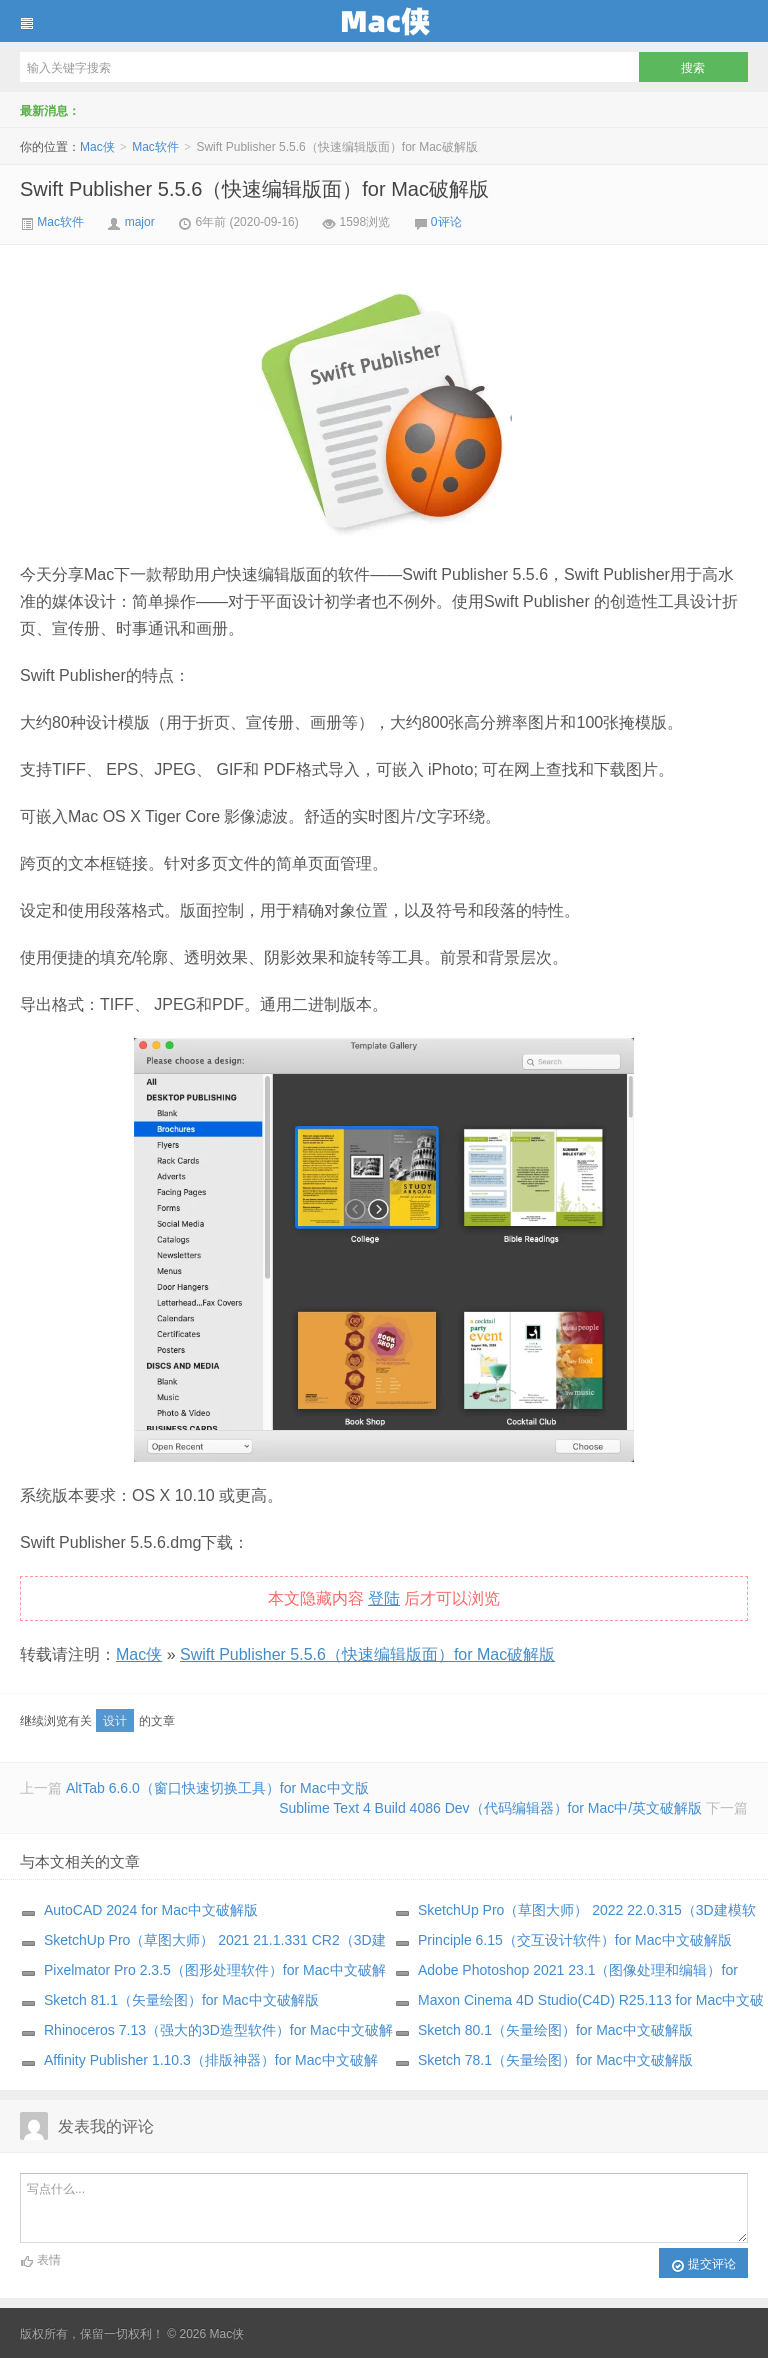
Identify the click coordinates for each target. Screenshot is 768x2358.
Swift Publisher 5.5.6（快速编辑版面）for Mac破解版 (254, 189)
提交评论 (703, 2265)
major (140, 222)
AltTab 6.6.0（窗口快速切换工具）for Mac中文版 (217, 1788)
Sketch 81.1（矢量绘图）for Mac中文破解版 (181, 2000)
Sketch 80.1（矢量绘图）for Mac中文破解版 (555, 2030)
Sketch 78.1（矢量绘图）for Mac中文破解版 (555, 2060)
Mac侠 (384, 21)
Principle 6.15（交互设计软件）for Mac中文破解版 (575, 1940)
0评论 (446, 222)
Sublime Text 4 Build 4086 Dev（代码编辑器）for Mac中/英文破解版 (490, 1808)
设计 (115, 1721)
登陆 (384, 1598)
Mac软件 (155, 147)
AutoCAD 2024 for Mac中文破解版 (151, 1910)
